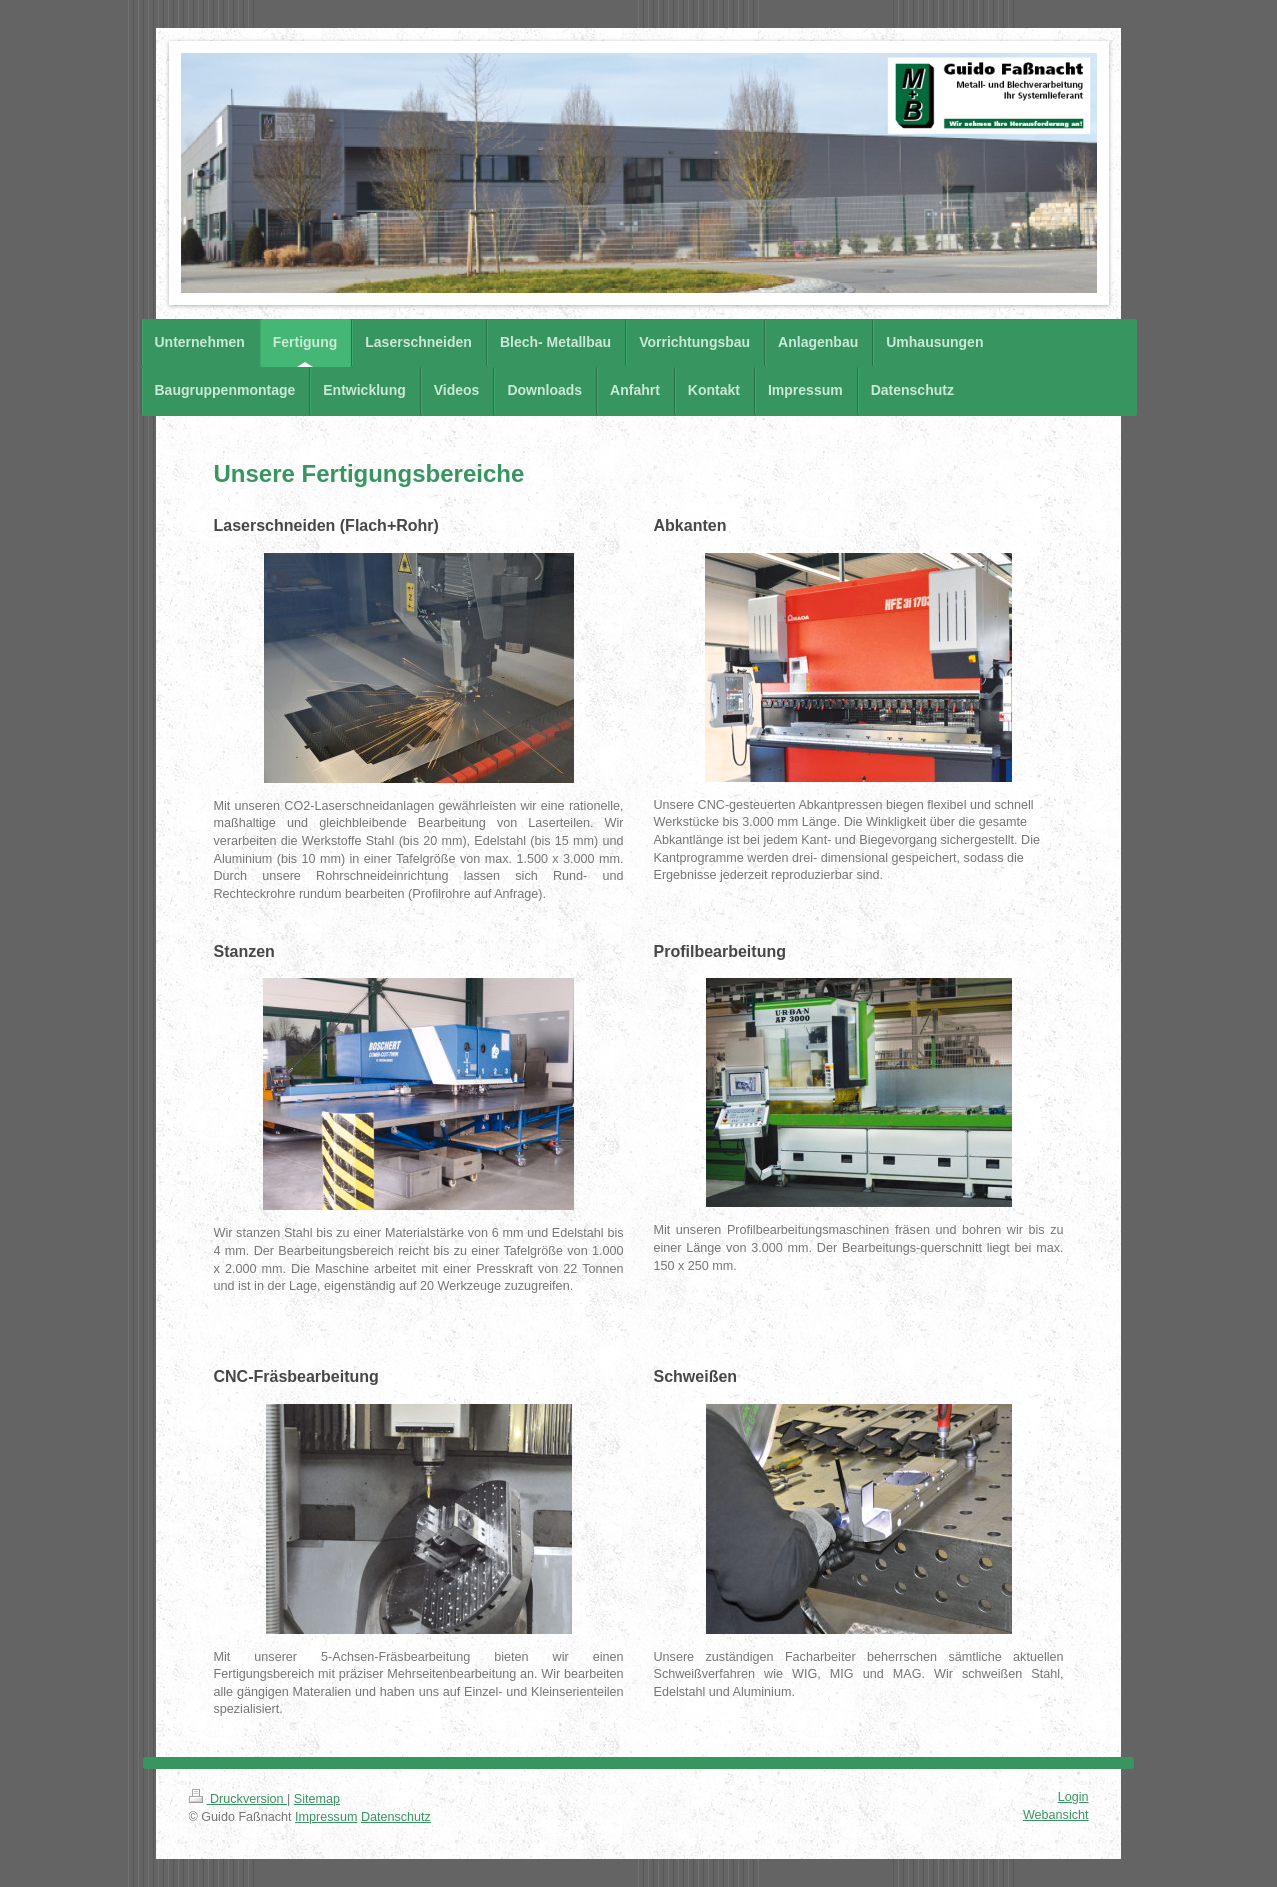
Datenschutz (396, 1817)
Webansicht (1056, 1815)
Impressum (326, 1817)
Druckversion (238, 1799)
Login (1073, 1797)
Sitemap (317, 1799)
